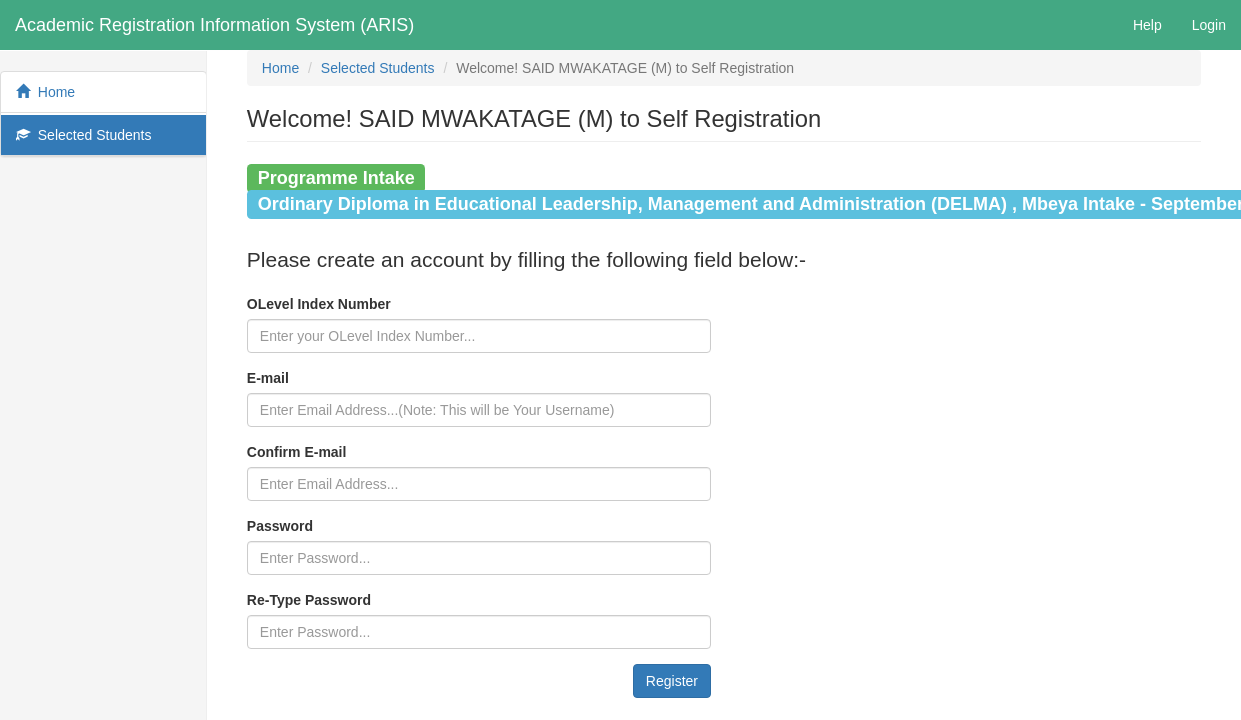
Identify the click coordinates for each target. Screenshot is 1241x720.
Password (280, 526)
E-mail (268, 378)
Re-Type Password (309, 600)
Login (1209, 25)
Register (672, 681)
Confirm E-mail (297, 452)
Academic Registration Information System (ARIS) (214, 25)
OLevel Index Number (319, 304)
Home (45, 92)
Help (1147, 25)
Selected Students (83, 135)
